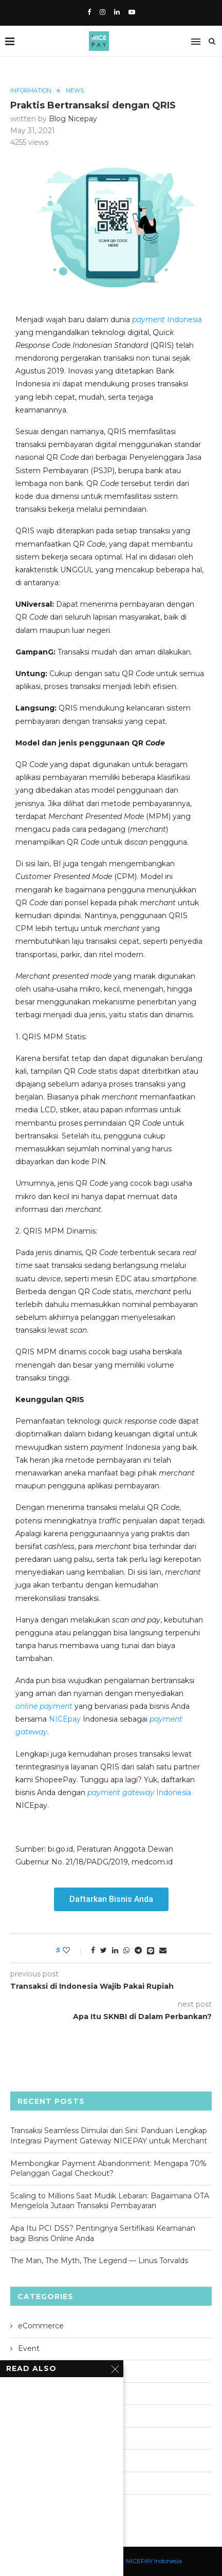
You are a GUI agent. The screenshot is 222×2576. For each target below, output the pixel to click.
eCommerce (41, 2325)
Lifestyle (33, 2393)
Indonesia (167, 319)
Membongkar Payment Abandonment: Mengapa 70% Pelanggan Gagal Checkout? (108, 2168)
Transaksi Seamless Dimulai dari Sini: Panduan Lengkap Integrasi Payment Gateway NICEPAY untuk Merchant (108, 2135)
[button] (111, 1899)
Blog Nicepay (73, 118)
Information (30, 90)
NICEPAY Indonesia (154, 2561)
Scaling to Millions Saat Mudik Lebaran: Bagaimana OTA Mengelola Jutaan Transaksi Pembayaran (109, 2201)
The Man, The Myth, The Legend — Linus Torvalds (99, 2260)
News (75, 90)
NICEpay (65, 1719)
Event (29, 2348)
